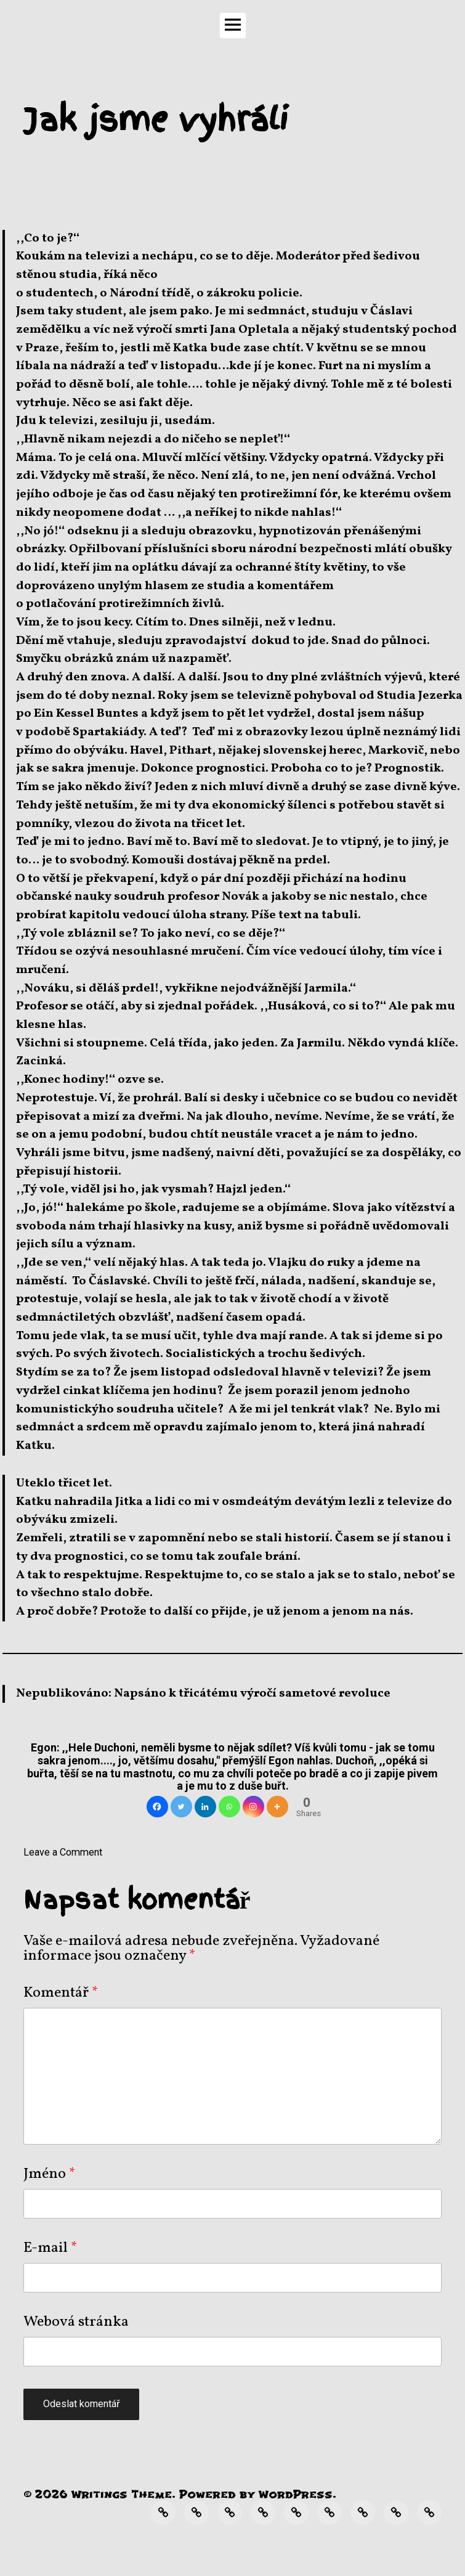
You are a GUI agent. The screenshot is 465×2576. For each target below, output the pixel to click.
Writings (99, 2494)
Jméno (49, 2174)
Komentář (61, 1993)
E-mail (50, 2248)
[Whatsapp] (229, 1806)
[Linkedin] (205, 1806)
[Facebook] (157, 1806)
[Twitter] (181, 1806)
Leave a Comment (62, 1852)
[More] (277, 1806)
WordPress (296, 2494)
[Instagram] (253, 1806)
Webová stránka (76, 2322)
